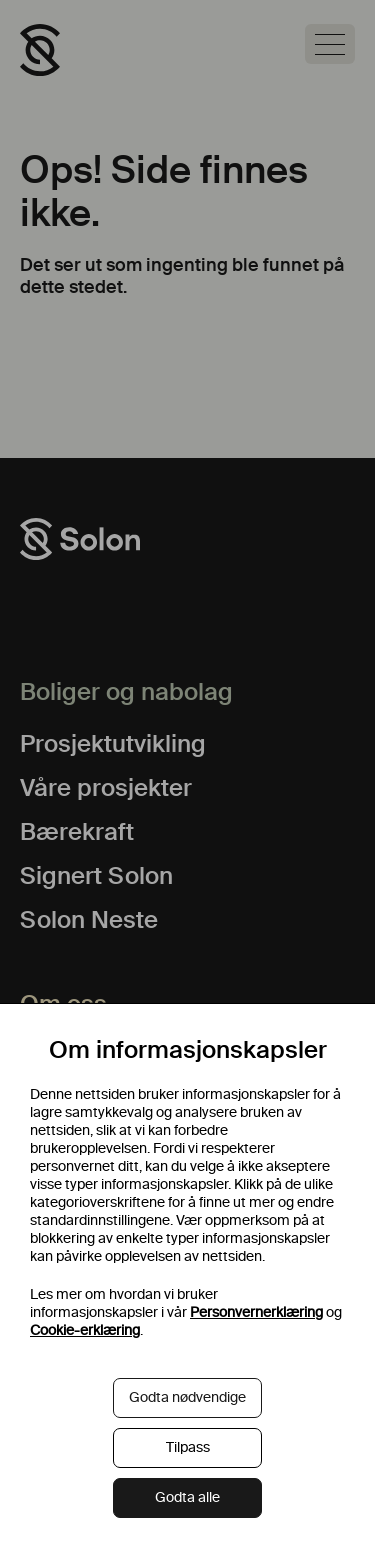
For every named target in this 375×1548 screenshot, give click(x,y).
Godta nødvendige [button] (187, 1397)
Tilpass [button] (188, 1447)
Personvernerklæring (256, 1312)
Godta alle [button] (187, 1497)
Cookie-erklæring (85, 1330)
